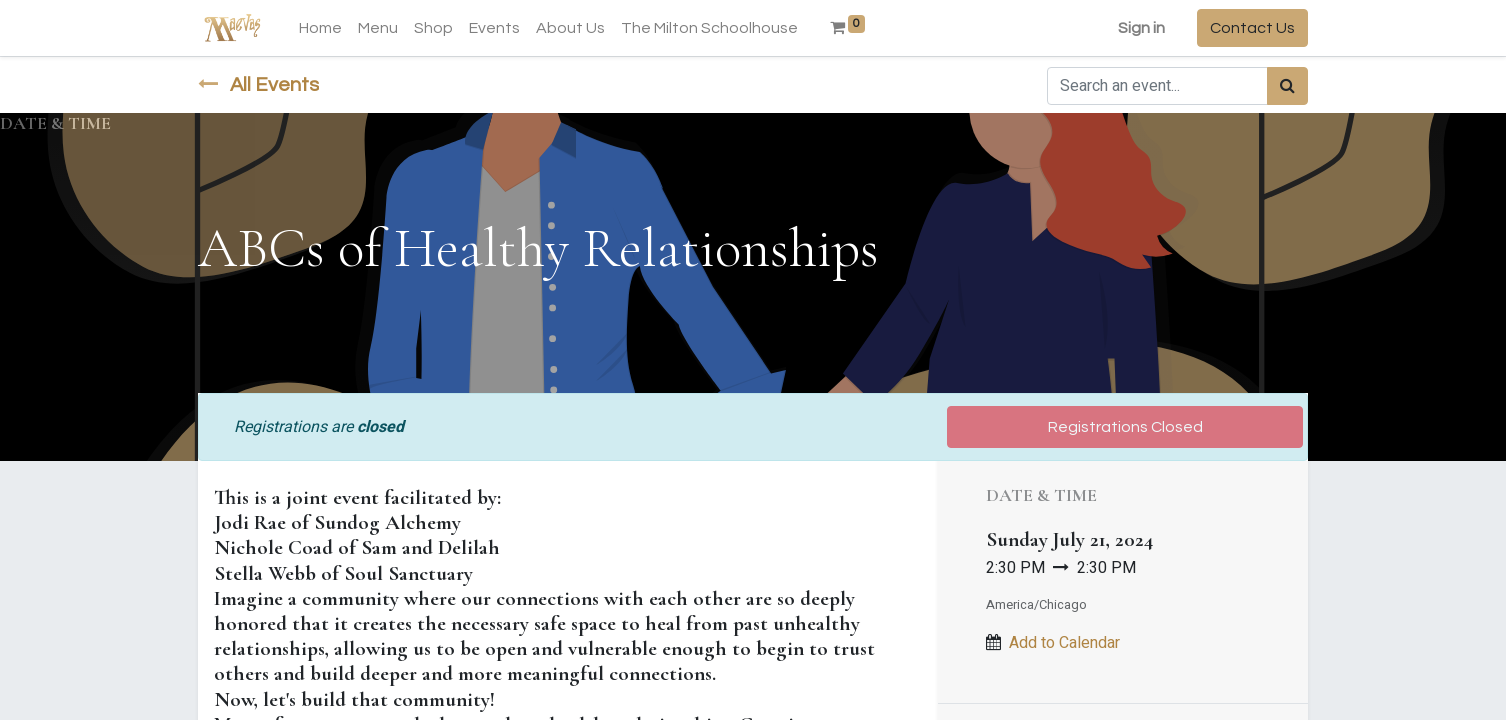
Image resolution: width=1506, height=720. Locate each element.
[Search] (1287, 86)
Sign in (1141, 28)
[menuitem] (320, 28)
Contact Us (1252, 28)
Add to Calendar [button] (1064, 643)
